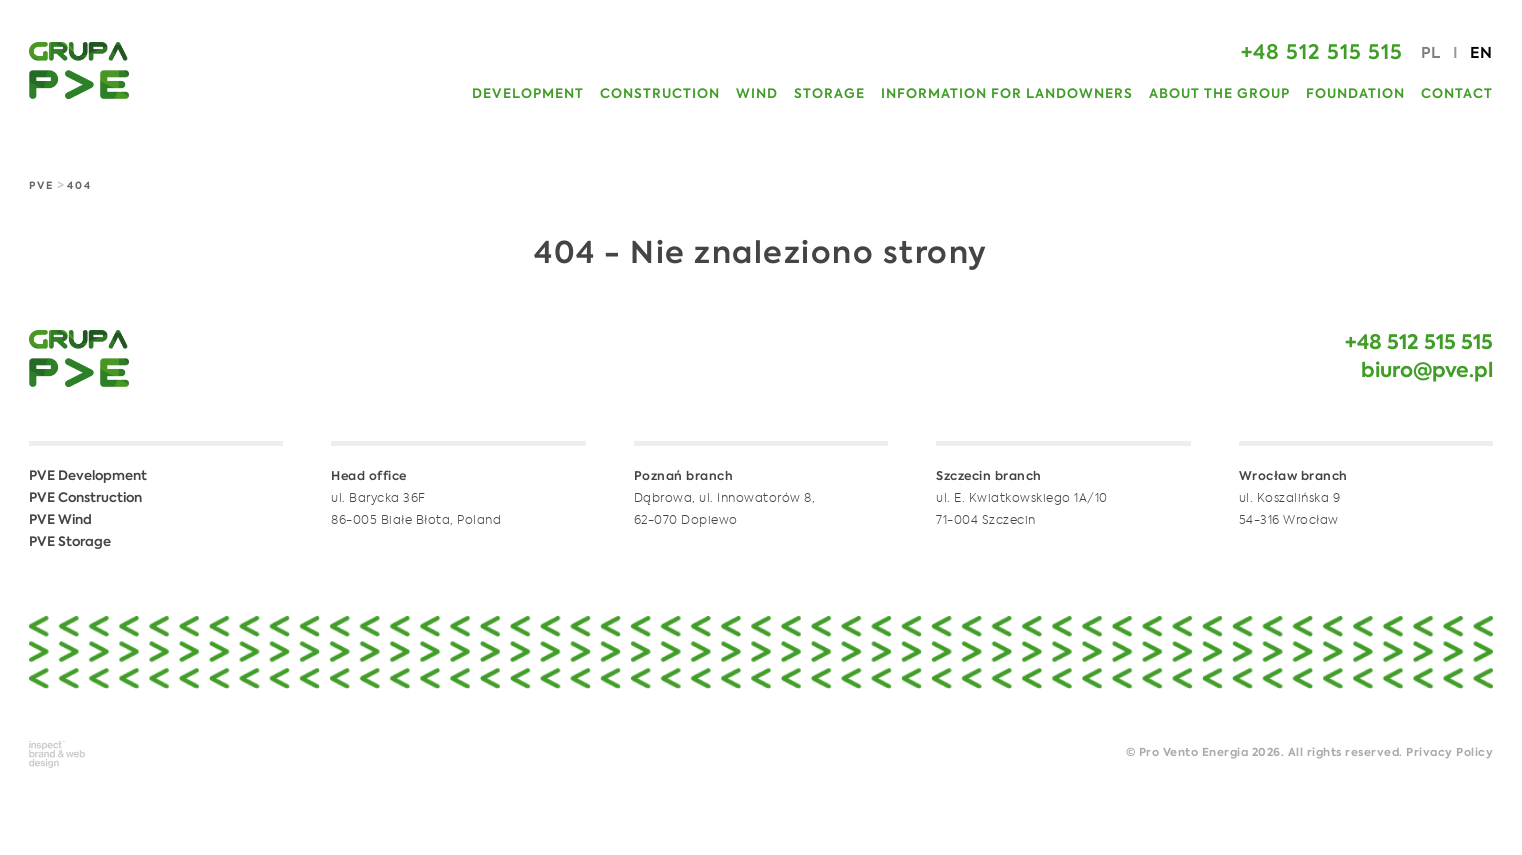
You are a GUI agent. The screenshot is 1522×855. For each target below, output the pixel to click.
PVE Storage (70, 542)
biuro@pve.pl (1427, 372)
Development (528, 94)
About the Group (1219, 94)
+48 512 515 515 (1419, 344)
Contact (1457, 94)
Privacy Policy (1449, 753)
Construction (660, 94)
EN (1481, 53)
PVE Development (88, 476)
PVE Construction (85, 498)
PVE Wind (60, 520)
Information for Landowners (1007, 94)
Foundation (1355, 94)
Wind (757, 94)
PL (1431, 53)
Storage (829, 94)
